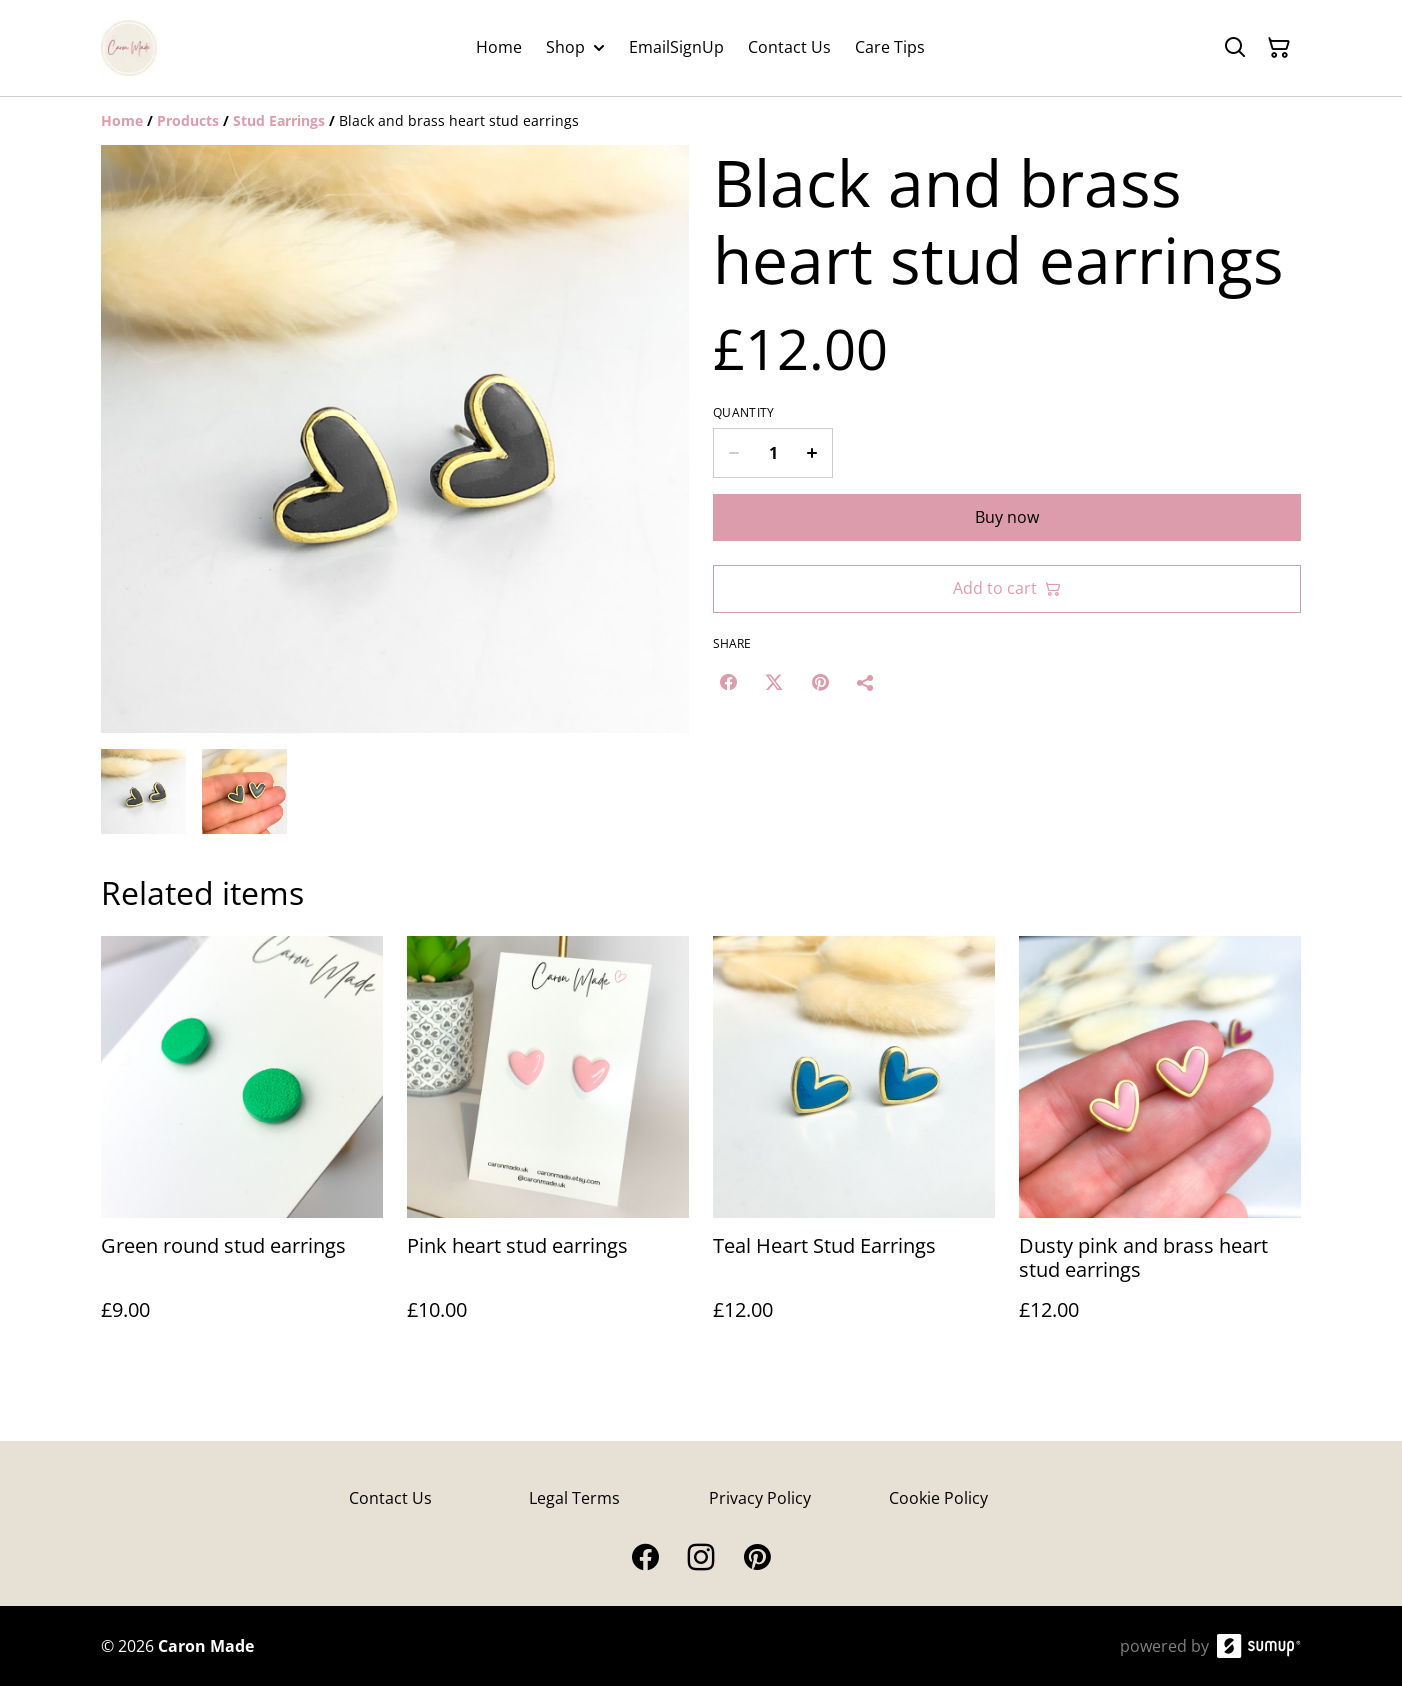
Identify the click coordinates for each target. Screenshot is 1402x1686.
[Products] (188, 120)
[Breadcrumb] (701, 121)
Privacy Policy (760, 1498)
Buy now (1007, 517)
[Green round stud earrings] (242, 1148)
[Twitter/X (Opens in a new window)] (774, 682)
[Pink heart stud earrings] (548, 1148)
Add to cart (1007, 588)
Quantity (743, 413)
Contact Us (390, 1498)
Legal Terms (574, 1498)
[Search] (1235, 48)
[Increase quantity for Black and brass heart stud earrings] (812, 453)
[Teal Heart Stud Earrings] (854, 1148)
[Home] (122, 120)
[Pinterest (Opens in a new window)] (820, 682)
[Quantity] (773, 453)
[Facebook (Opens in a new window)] (728, 682)
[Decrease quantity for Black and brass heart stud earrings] (733, 453)
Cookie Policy (938, 1498)
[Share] (866, 682)
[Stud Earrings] (279, 120)
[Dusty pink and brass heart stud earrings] (1160, 1148)
